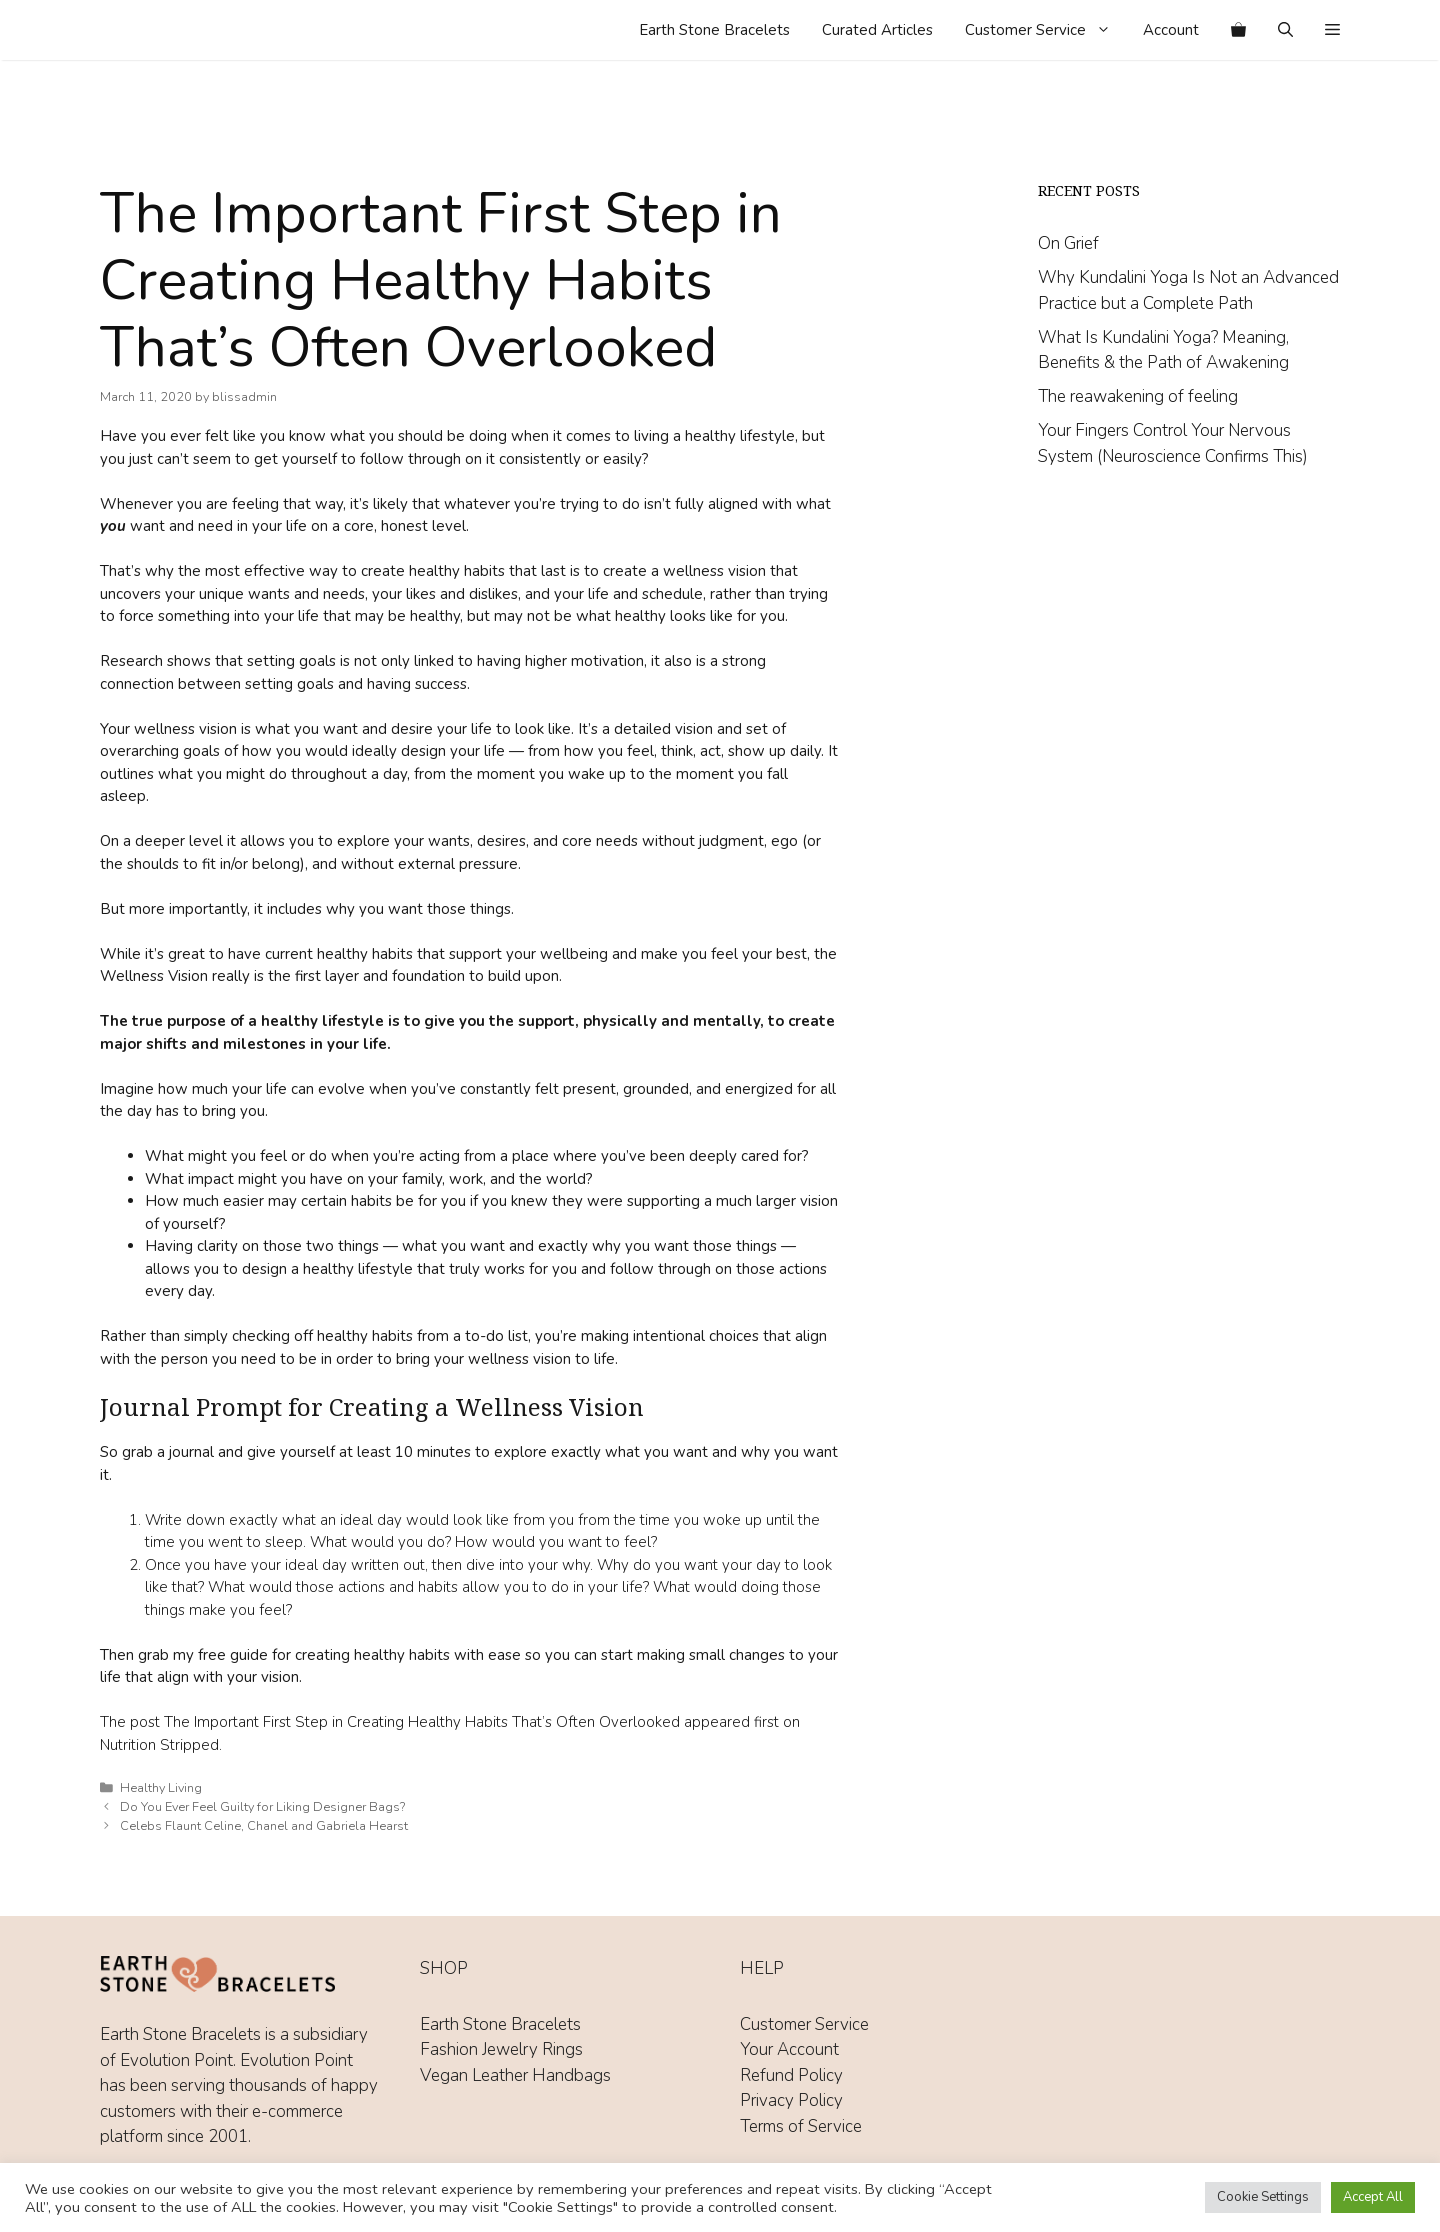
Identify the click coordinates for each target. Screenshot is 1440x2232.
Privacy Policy (791, 2100)
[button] (1332, 30)
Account (1171, 30)
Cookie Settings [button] (1263, 2197)
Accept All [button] (1373, 2197)
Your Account (789, 2049)
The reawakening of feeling (1138, 396)
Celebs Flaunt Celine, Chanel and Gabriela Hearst (264, 1826)
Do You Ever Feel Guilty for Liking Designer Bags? (262, 1807)
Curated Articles (877, 30)
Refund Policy (791, 2075)
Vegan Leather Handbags (515, 2075)
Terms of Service (801, 2126)
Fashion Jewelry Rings (501, 2049)
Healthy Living (161, 1788)
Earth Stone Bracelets (714, 30)
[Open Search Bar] (1285, 30)
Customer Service (1046, 30)
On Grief (1068, 243)
